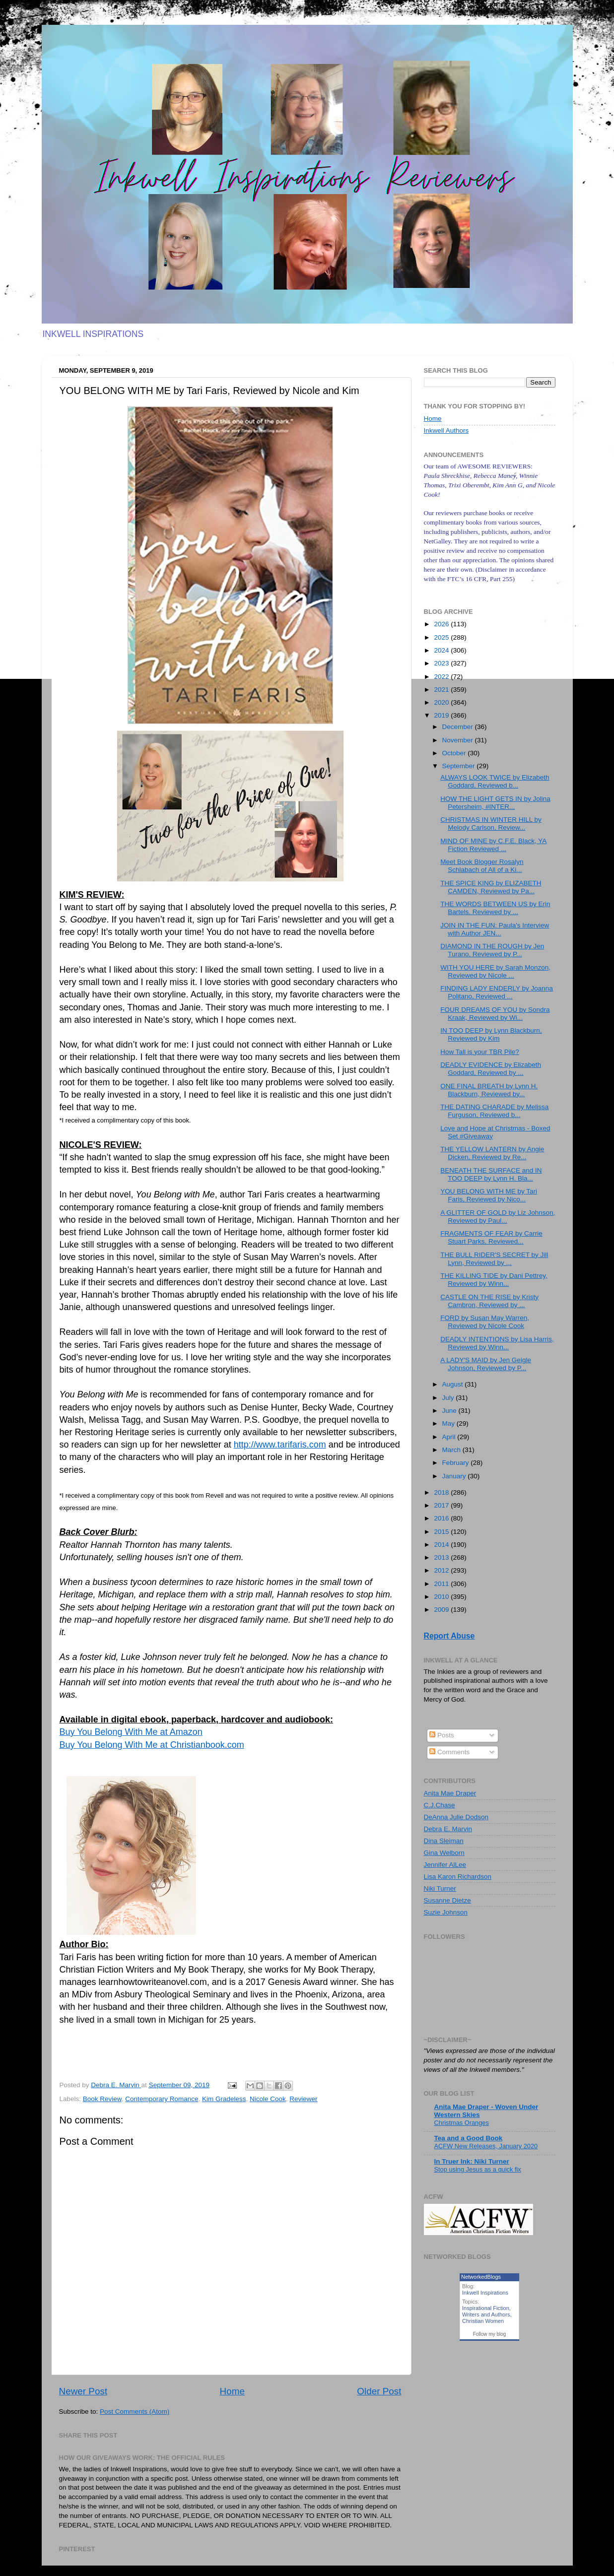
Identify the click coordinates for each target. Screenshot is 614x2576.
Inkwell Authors (446, 430)
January (455, 1476)
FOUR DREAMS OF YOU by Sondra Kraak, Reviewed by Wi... (494, 1013)
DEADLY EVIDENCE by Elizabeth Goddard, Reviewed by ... (490, 1068)
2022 (442, 676)
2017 (442, 1505)
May (449, 1423)
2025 (442, 637)
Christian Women (483, 2321)
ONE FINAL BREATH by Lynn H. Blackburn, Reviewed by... (489, 1090)
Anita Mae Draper (450, 1793)
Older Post (379, 2391)
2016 (442, 1518)
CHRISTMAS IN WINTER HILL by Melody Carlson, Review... (491, 823)
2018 (442, 1492)
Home (232, 2391)
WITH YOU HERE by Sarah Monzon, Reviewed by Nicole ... (495, 971)
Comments (449, 1752)
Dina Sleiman (444, 1841)
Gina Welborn (444, 1852)
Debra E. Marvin (448, 1829)
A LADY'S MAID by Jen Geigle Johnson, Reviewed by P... (485, 1364)
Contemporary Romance (161, 2099)
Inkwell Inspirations (485, 2293)
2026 (442, 624)
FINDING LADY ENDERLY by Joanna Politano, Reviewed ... (496, 992)
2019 (442, 715)
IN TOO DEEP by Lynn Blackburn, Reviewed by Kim (491, 1034)
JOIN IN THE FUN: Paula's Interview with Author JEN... (494, 929)
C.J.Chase (439, 1805)
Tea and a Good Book (468, 2138)
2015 (442, 1531)
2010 (442, 1596)
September (459, 766)
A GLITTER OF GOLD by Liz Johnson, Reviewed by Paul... (497, 1216)
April (450, 1437)
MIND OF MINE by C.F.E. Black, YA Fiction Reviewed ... (493, 845)
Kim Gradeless (224, 2099)
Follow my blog (489, 2334)
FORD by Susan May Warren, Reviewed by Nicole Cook (484, 1321)
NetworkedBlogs (481, 2277)
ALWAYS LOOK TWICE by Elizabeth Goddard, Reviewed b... (494, 781)
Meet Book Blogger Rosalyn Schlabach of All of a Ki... (481, 865)
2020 (442, 702)
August (453, 1384)
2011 (442, 1583)
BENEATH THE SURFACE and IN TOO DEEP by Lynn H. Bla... (491, 1174)
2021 (442, 689)
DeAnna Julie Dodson (456, 1817)
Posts (441, 1735)
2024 (442, 650)
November (458, 740)
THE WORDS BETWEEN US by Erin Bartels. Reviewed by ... (495, 908)
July (449, 1397)
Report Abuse (449, 1636)
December (458, 726)
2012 (442, 1570)
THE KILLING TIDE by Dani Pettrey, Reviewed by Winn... (493, 1279)
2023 (442, 663)
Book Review (102, 2099)
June (450, 1410)
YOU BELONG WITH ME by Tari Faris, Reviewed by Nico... (488, 1195)
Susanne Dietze (447, 1900)
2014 (442, 1544)
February (456, 1462)
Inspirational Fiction (485, 2308)
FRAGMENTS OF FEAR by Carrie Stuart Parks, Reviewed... (491, 1237)
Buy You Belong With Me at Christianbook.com (152, 1745)
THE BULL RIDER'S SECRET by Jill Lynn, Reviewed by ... (494, 1258)
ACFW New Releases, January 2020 (486, 2146)
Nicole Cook (268, 2099)
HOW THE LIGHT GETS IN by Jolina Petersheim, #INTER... (495, 802)
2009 (442, 1609)
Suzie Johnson (446, 1912)
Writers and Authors (486, 2314)
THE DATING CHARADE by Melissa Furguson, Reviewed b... (494, 1111)
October (455, 753)
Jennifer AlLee (445, 1864)
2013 (442, 1557)
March (452, 1449)
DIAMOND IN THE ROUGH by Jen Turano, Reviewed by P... (492, 950)
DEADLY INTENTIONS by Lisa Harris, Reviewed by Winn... (496, 1343)
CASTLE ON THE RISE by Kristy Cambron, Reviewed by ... (489, 1301)
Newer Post (83, 2391)
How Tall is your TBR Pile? (479, 1052)
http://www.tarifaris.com (280, 1445)
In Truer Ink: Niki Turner (471, 2161)
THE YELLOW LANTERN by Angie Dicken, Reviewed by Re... (492, 1153)
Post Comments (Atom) (134, 2411)
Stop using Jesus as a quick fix (477, 2169)
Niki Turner (440, 1888)
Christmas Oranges (461, 2122)
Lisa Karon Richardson (458, 1876)
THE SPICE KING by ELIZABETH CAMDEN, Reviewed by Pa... (490, 887)
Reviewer (303, 2099)
